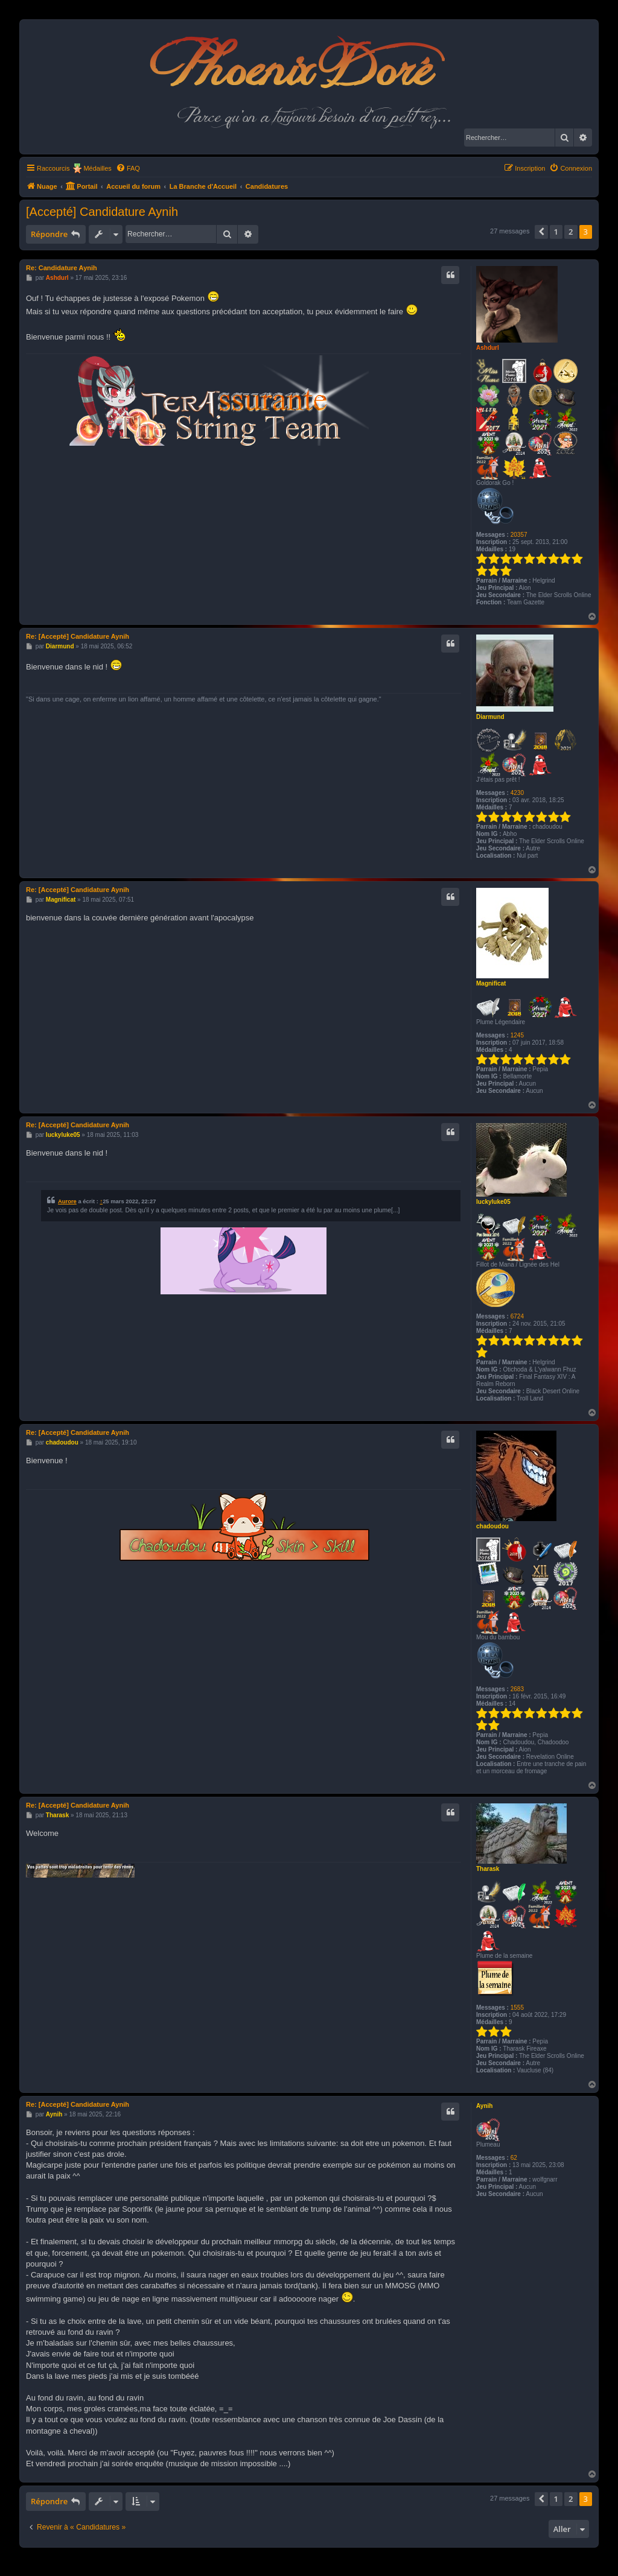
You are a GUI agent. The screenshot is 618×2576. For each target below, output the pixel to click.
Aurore (67, 1201)
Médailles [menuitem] (97, 168)
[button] (541, 231)
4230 (517, 793)
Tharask (487, 1869)
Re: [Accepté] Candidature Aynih (77, 636)
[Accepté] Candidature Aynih (102, 211)
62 (514, 2157)
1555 (517, 2007)
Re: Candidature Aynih (61, 267)
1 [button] (556, 231)
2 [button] (571, 231)
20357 (519, 534)
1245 (517, 1035)
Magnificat (491, 983)
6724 (517, 1316)
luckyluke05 (493, 1201)
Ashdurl (487, 347)
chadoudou (492, 1526)
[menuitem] (128, 168)
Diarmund (490, 717)
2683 (517, 1689)
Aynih (484, 2106)
